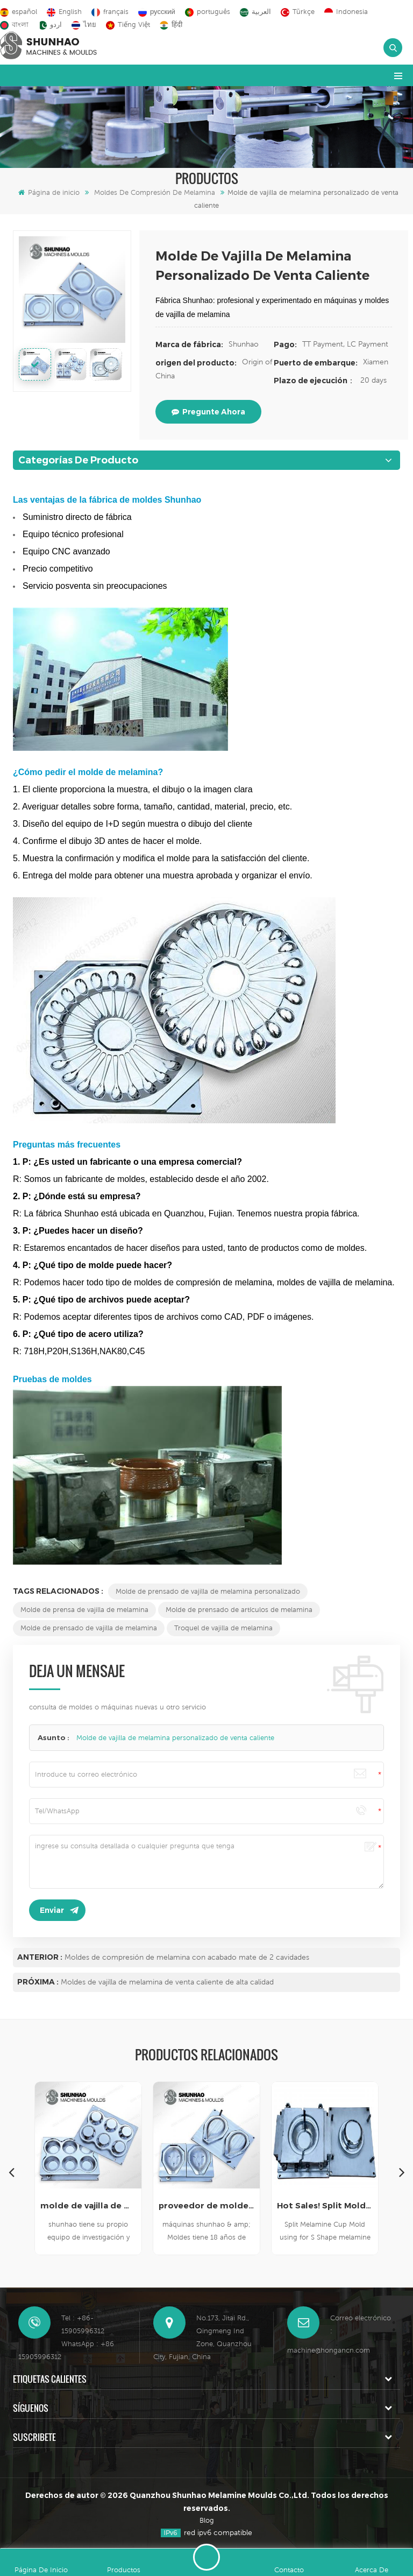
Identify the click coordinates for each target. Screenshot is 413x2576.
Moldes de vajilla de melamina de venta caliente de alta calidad (167, 1981)
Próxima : (38, 1982)
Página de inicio (49, 192)
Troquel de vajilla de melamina (223, 1628)
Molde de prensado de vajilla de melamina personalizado (208, 1591)
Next (402, 2172)
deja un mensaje (206, 2557)
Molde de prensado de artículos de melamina (239, 1610)
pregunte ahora (208, 412)
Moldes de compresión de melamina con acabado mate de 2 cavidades (187, 1957)
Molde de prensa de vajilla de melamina (84, 1610)
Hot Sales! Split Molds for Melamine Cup (325, 2205)
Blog (207, 2520)
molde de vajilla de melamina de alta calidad (88, 2205)
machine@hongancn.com (328, 2350)
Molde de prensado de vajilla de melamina (88, 1628)
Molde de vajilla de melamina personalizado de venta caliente (175, 1738)
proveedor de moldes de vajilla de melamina (206, 2205)
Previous (11, 2172)
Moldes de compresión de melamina (154, 192)
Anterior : (39, 1957)
